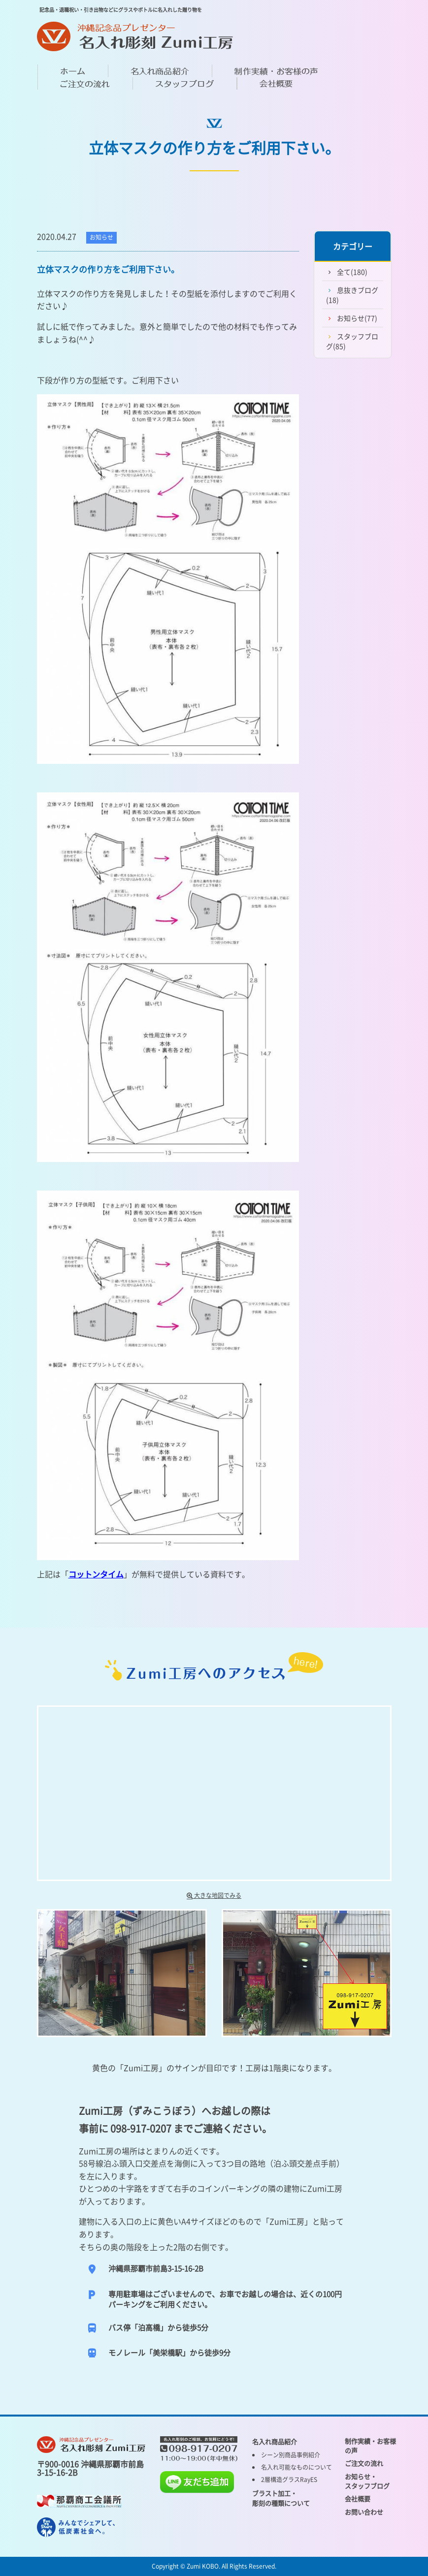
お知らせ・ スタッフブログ (367, 2481)
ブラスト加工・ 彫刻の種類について (281, 2498)
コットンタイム (96, 1574)
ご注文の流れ (364, 2463)
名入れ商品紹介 (274, 2441)
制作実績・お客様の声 (370, 2445)
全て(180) (352, 272)
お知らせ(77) (357, 318)
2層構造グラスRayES (289, 2479)
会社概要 (357, 2498)
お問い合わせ (364, 2511)
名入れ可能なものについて (296, 2467)
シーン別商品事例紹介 (290, 2454)
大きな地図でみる (214, 1895)
